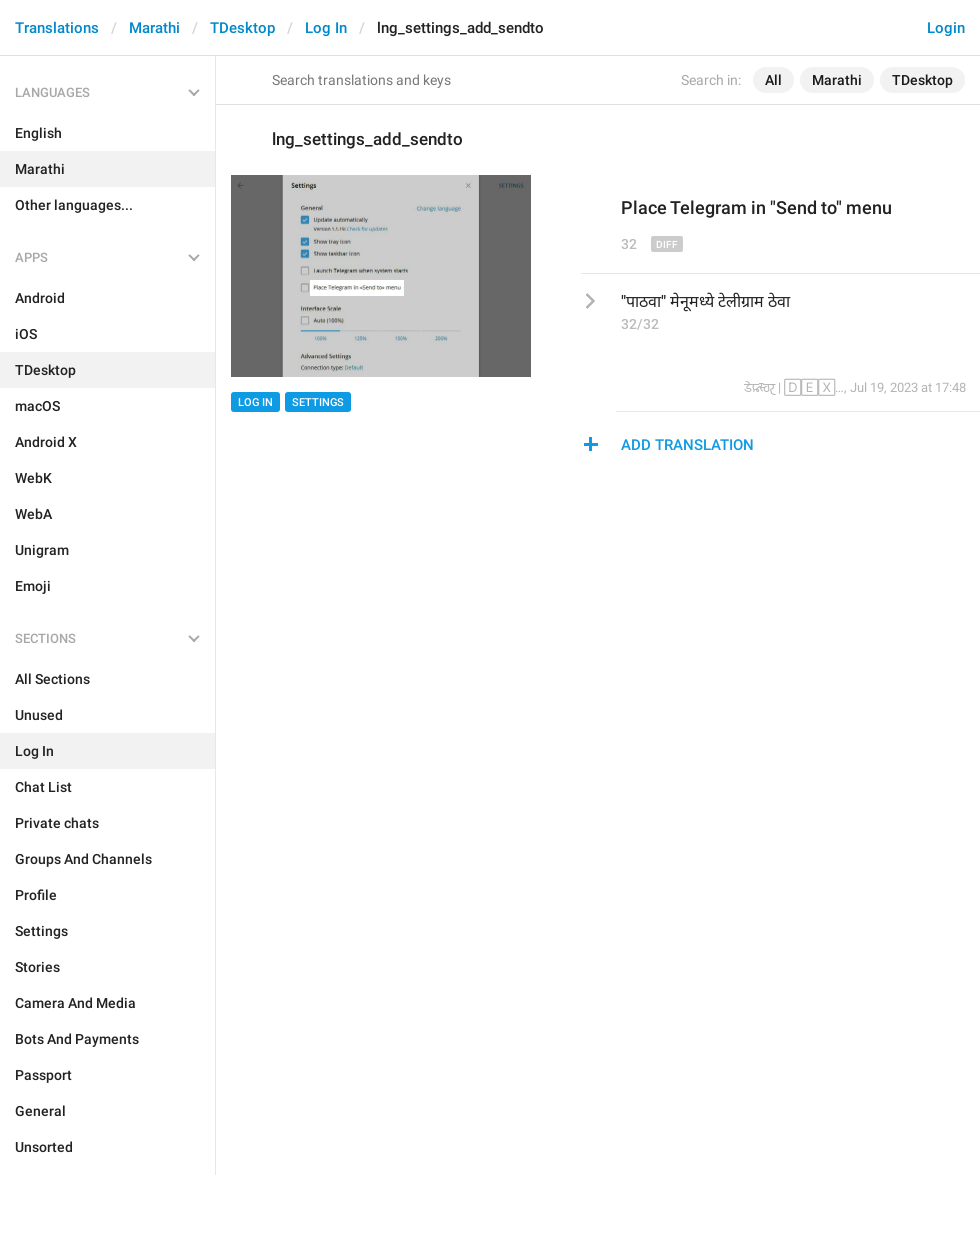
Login (946, 28)
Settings (318, 402)
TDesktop (242, 28)
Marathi (154, 28)
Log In (326, 28)
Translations (57, 28)
